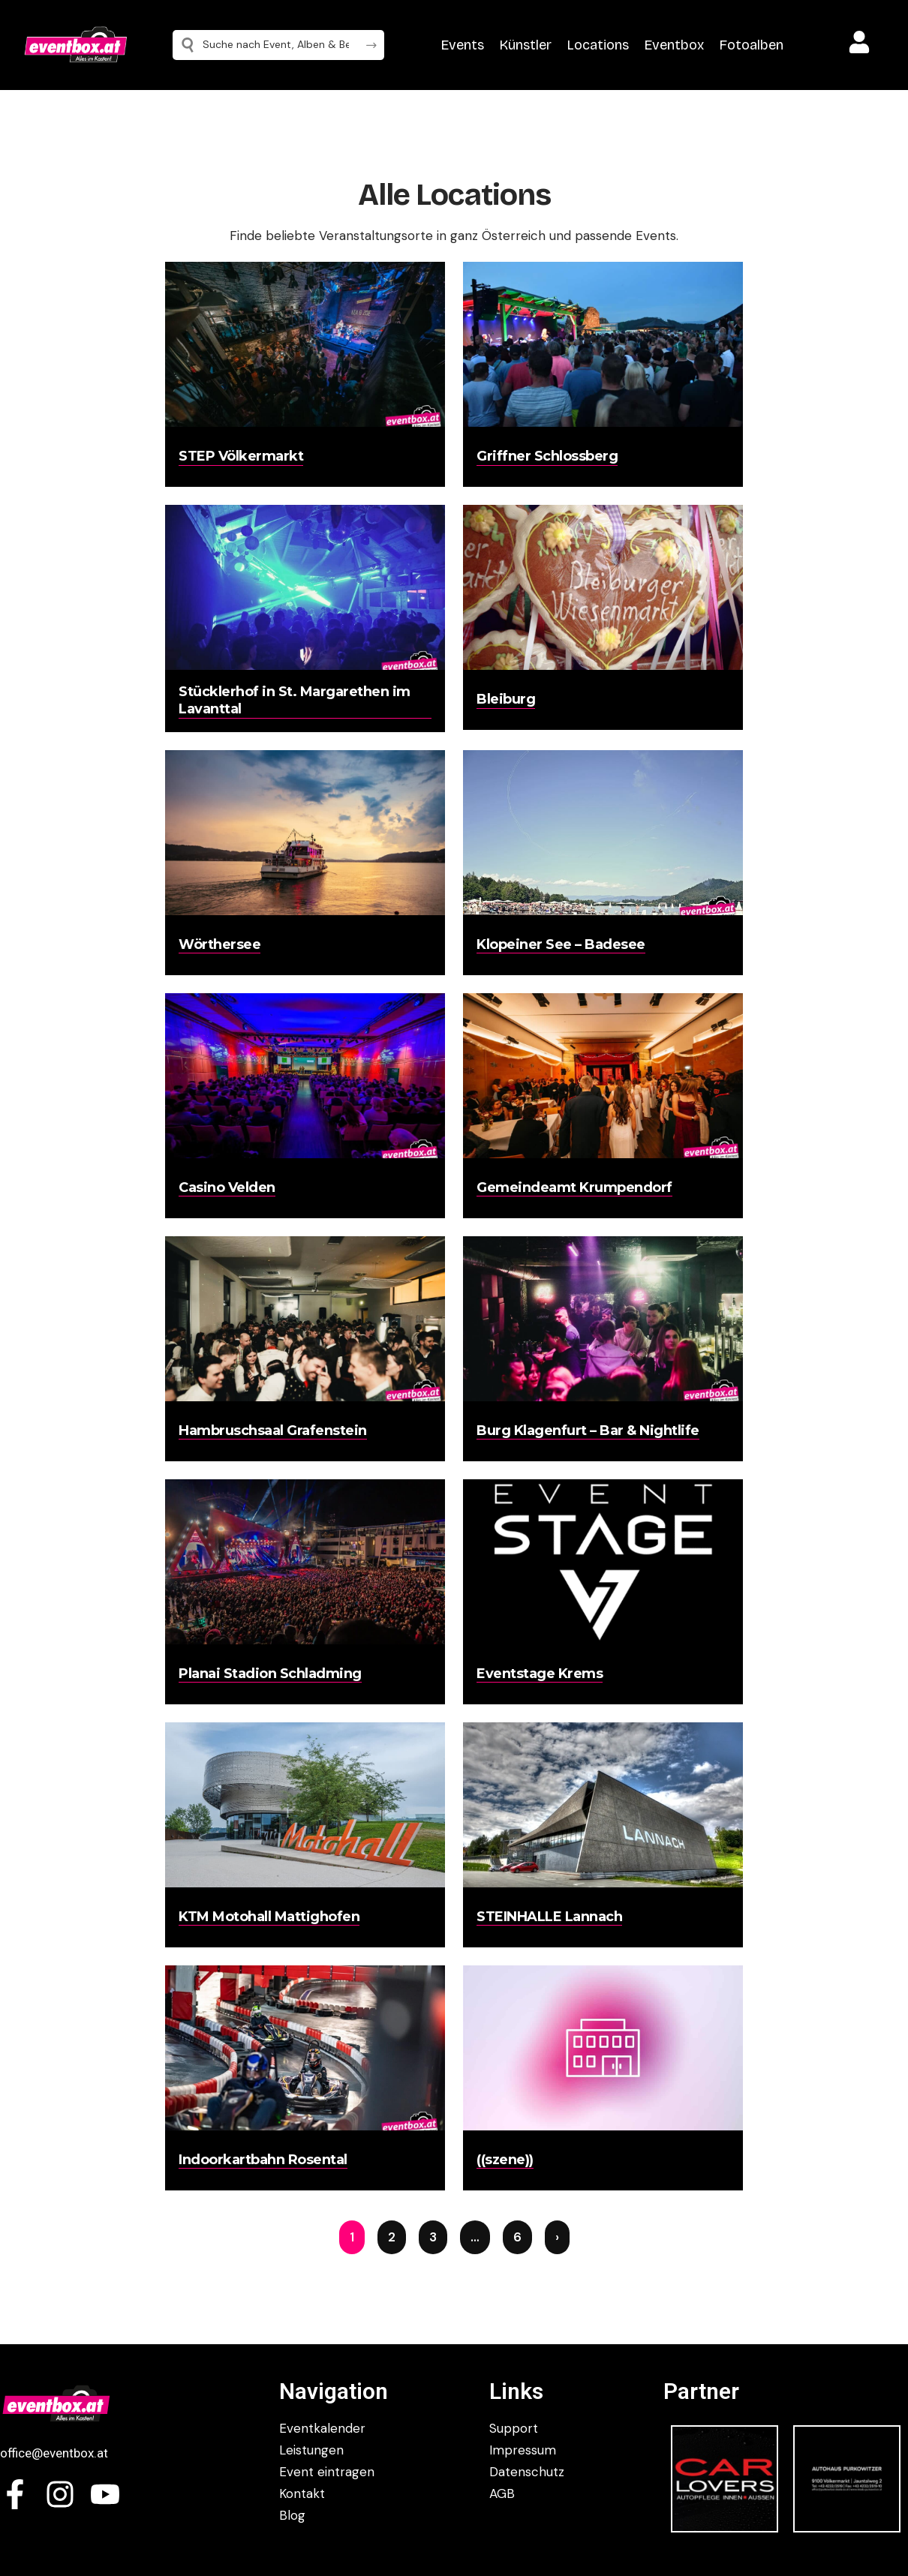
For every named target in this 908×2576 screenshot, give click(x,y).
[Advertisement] (82, 405)
